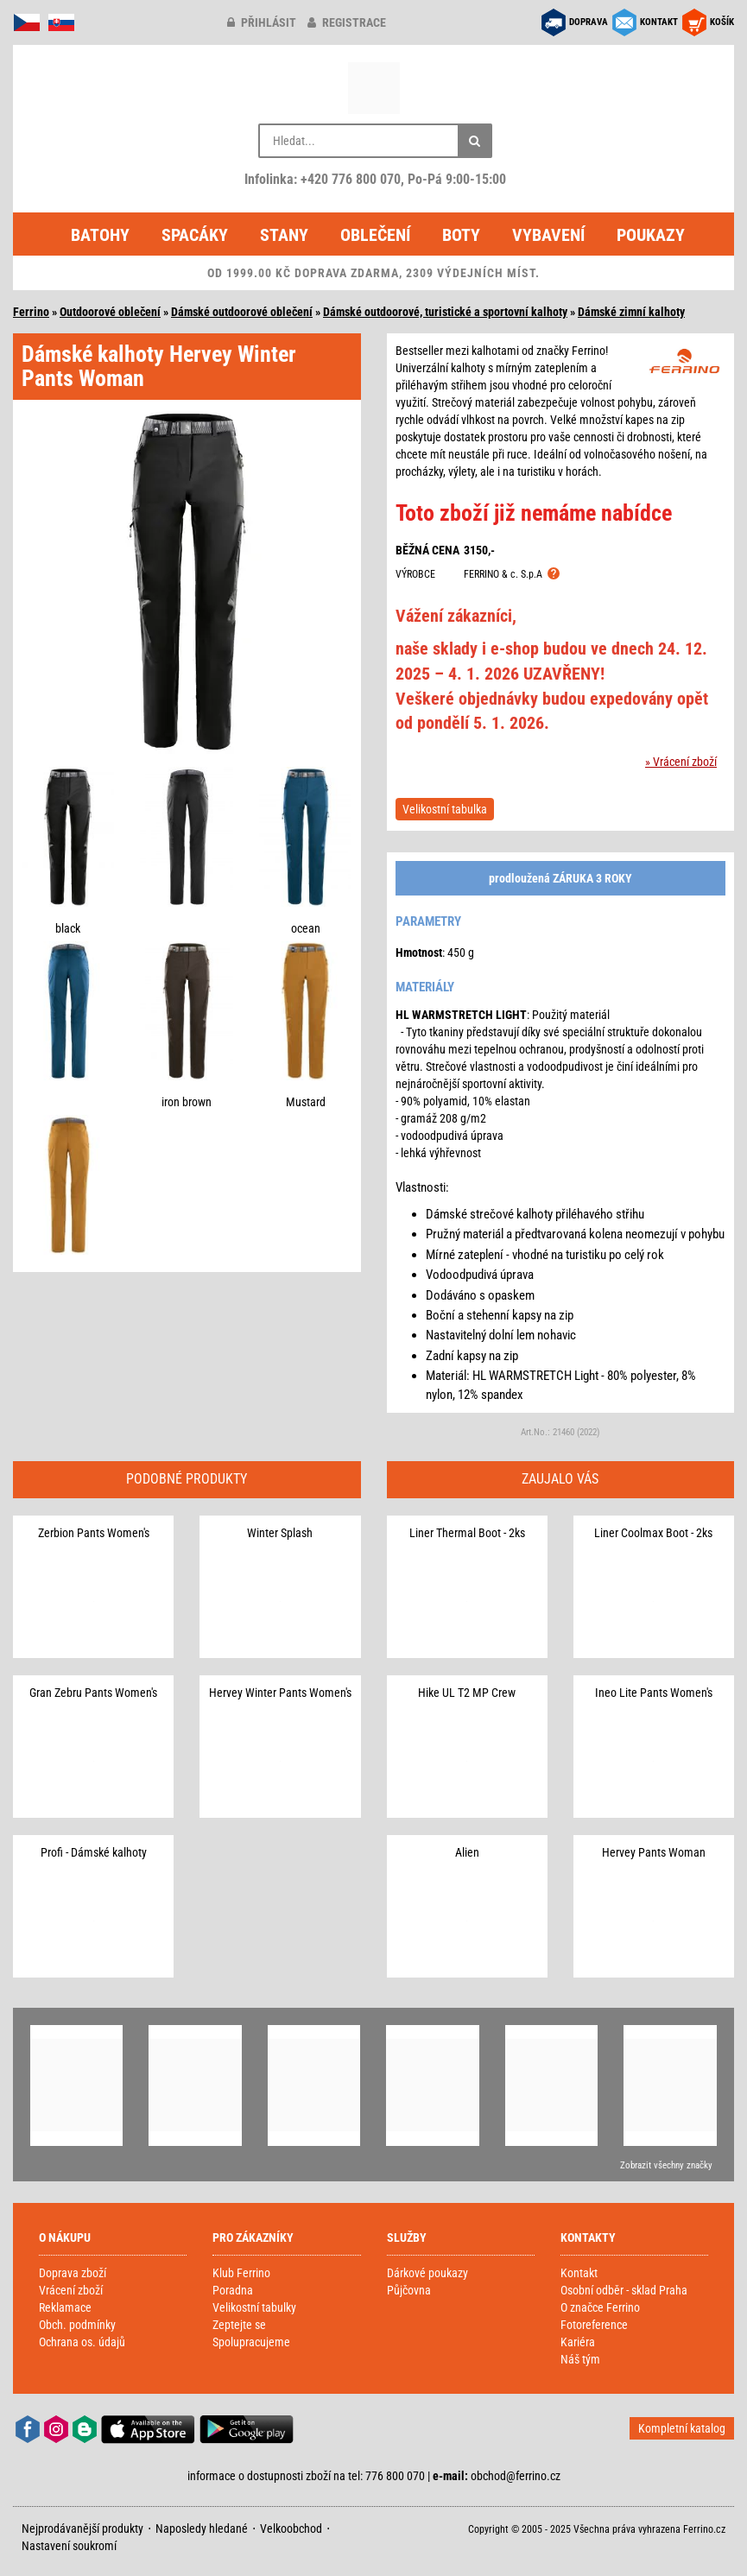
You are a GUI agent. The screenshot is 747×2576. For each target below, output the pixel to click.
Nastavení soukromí (69, 2546)
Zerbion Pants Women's (93, 1533)
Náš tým (580, 2359)
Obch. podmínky (77, 2325)
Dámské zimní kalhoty (631, 312)
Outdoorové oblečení (110, 312)
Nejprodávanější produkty (82, 2528)
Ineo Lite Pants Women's (653, 1692)
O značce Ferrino (600, 2307)
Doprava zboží (72, 2273)
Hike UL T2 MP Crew (467, 1692)
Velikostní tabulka (444, 809)
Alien (467, 1852)
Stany (284, 235)
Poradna (232, 2290)
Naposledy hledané (201, 2528)
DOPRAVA (588, 22)
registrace (346, 22)
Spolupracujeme (251, 2342)
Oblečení (375, 235)
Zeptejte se (239, 2325)
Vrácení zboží (71, 2290)
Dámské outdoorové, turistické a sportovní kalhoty (445, 312)
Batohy (100, 235)
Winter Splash (280, 1533)
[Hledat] (475, 140)
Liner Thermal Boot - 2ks (467, 1533)
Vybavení (548, 235)
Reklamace (65, 2307)
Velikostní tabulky (254, 2307)
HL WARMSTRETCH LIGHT (461, 1015)
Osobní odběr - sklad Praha (623, 2290)
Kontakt (579, 2273)
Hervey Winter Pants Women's (280, 1692)
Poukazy (651, 235)
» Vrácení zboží (681, 762)
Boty (461, 235)
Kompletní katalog (681, 2428)
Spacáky (194, 235)
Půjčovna (409, 2290)
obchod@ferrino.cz (515, 2476)
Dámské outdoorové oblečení (242, 312)
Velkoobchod (291, 2528)
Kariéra (577, 2342)
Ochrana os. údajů (82, 2342)
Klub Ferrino (241, 2273)
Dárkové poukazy (427, 2273)
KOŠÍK (722, 22)
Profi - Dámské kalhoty (94, 1852)
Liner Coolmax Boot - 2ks (653, 1533)
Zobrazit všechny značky (666, 2165)
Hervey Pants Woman (654, 1852)
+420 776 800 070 (351, 179)
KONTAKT (659, 22)
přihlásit (261, 22)
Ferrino (31, 312)
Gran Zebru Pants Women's (93, 1692)
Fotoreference (594, 2325)
